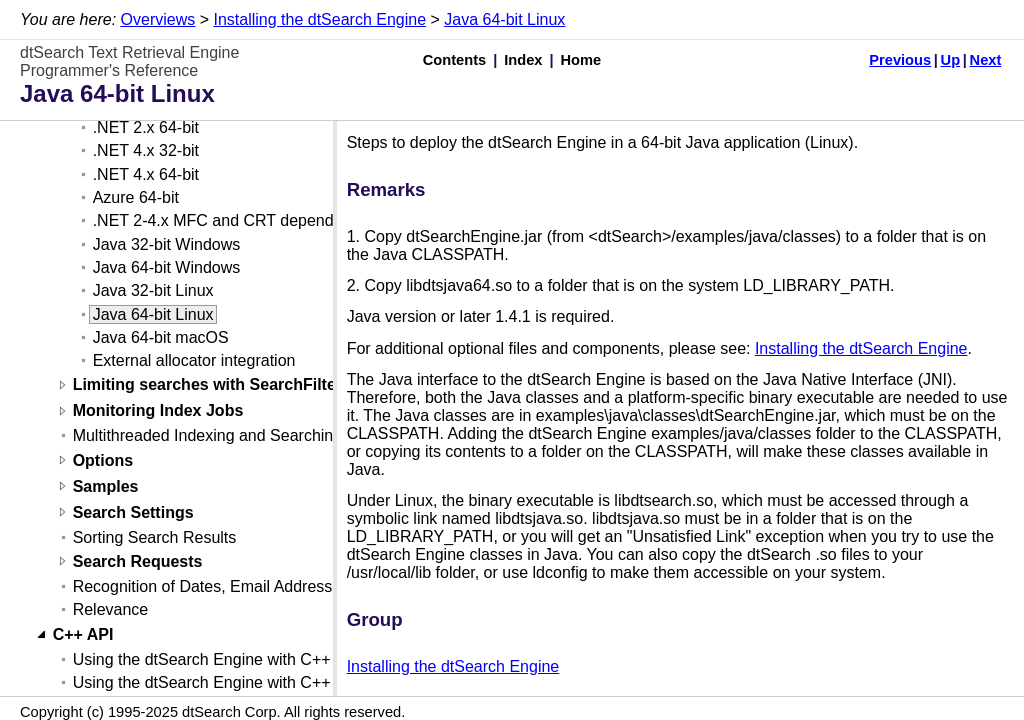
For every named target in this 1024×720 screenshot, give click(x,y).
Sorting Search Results (155, 537)
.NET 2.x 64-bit (146, 127)
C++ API (83, 634)
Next (986, 60)
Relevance (111, 609)
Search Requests (138, 561)
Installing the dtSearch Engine (319, 19)
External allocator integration (194, 360)
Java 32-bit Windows (167, 244)
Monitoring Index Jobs (158, 411)
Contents (455, 60)
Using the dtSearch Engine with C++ (202, 659)
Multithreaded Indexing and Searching (208, 435)
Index (523, 60)
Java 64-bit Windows (167, 267)
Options (103, 460)
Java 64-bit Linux (504, 19)
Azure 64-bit (136, 197)
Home (581, 60)
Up (951, 60)
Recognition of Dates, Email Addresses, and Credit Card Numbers (307, 586)
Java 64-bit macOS (161, 337)
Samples (106, 486)
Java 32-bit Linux (153, 290)
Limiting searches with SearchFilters (212, 385)
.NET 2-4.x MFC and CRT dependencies (236, 220)
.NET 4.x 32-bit (146, 150)
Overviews (158, 19)
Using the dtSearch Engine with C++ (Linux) (228, 682)
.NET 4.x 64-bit (146, 174)
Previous (900, 60)
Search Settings (133, 512)
